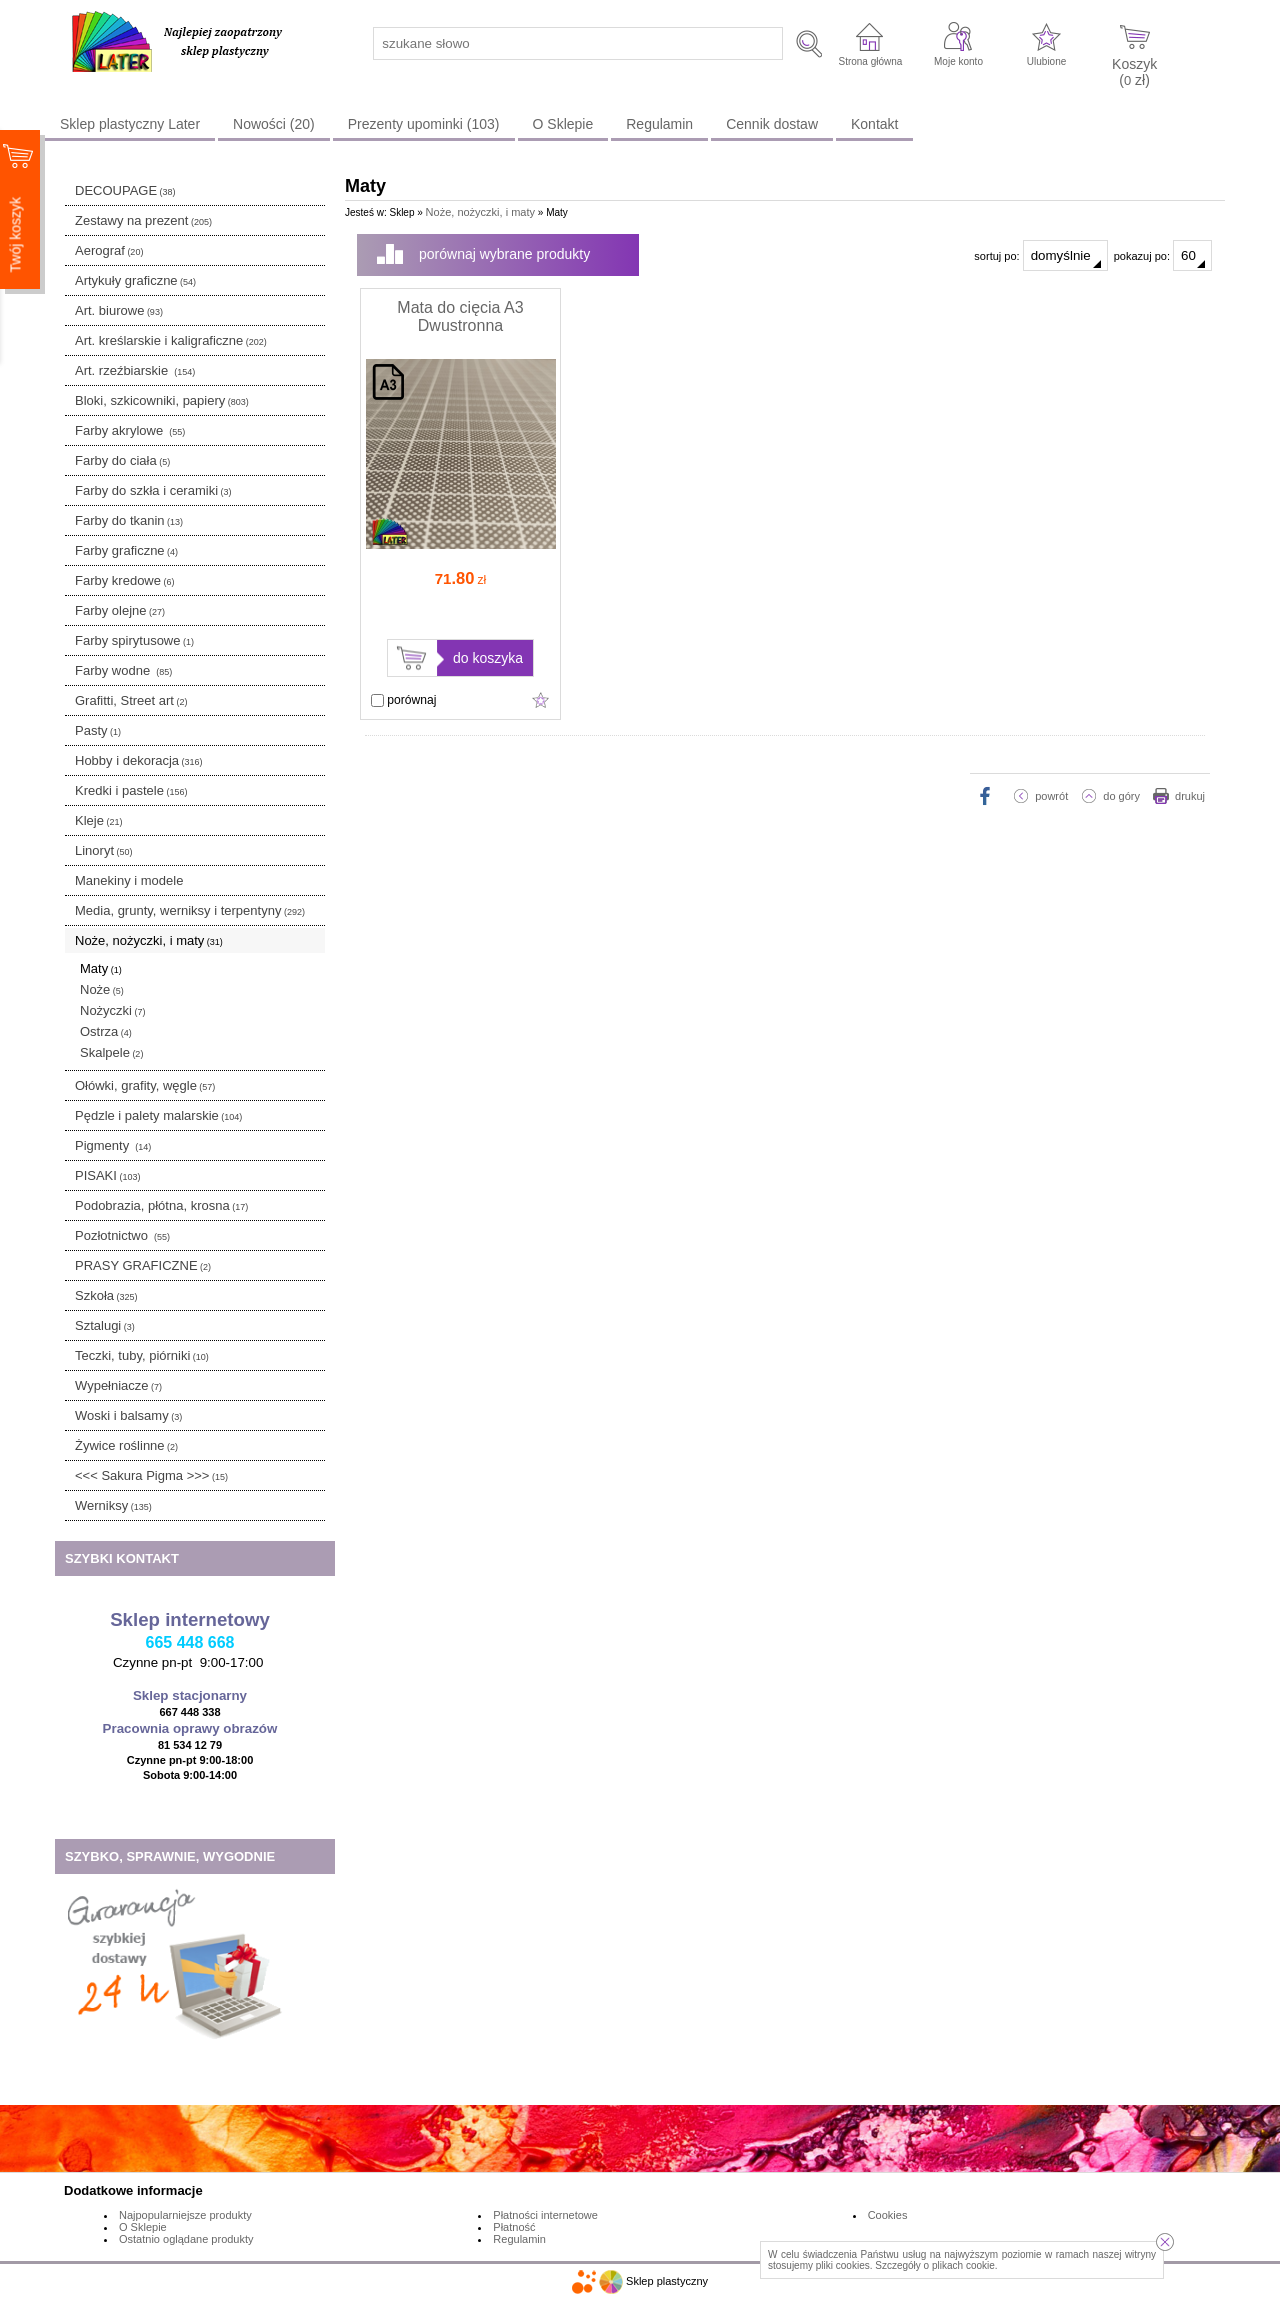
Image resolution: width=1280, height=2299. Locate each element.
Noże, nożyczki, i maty (149, 940)
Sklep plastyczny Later (130, 124)
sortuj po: (1040, 255)
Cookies (888, 2215)
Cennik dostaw (772, 124)
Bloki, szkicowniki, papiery (162, 400)
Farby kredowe (124, 580)
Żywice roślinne (126, 1445)
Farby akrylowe (130, 430)
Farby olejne (120, 610)
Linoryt (104, 850)
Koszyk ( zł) (1134, 71)
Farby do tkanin (129, 520)
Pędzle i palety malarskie (158, 1115)
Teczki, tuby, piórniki (142, 1355)
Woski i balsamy (128, 1415)
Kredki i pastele (131, 790)
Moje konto (958, 61)
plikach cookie (963, 2265)
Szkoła (106, 1295)
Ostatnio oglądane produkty (186, 2239)
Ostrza (106, 1031)
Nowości (274, 124)
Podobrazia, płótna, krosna (161, 1205)
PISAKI (107, 1175)
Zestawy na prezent (143, 220)
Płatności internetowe (545, 2215)
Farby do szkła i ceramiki (153, 490)
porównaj (403, 700)
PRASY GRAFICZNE (143, 1265)
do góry (1121, 796)
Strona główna (870, 61)
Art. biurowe (119, 310)
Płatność (514, 2227)
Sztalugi (105, 1325)
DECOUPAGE (125, 190)
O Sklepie (563, 124)
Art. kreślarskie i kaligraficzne (171, 340)
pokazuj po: (1163, 255)
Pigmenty (113, 1145)
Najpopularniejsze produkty (185, 2215)
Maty (101, 968)
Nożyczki (113, 1010)
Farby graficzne (126, 550)
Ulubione (1046, 61)
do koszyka (488, 658)
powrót (1051, 796)
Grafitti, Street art (131, 700)
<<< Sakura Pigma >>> (151, 1475)
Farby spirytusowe (134, 640)
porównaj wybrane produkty (504, 254)
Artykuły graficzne (135, 280)
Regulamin (659, 124)
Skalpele (111, 1052)
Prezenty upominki (424, 124)
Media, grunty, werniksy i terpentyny (190, 910)
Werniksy (113, 1505)
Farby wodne (123, 670)
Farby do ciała (122, 460)
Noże (102, 989)
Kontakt (874, 124)
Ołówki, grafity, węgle (145, 1085)
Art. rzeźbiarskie (135, 370)
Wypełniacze (118, 1385)
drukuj (1190, 796)
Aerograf (109, 250)
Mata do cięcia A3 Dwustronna (460, 316)
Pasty (98, 730)
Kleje (98, 820)
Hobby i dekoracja (139, 760)
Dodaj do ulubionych (541, 700)
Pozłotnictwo (122, 1235)
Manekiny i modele (129, 880)
